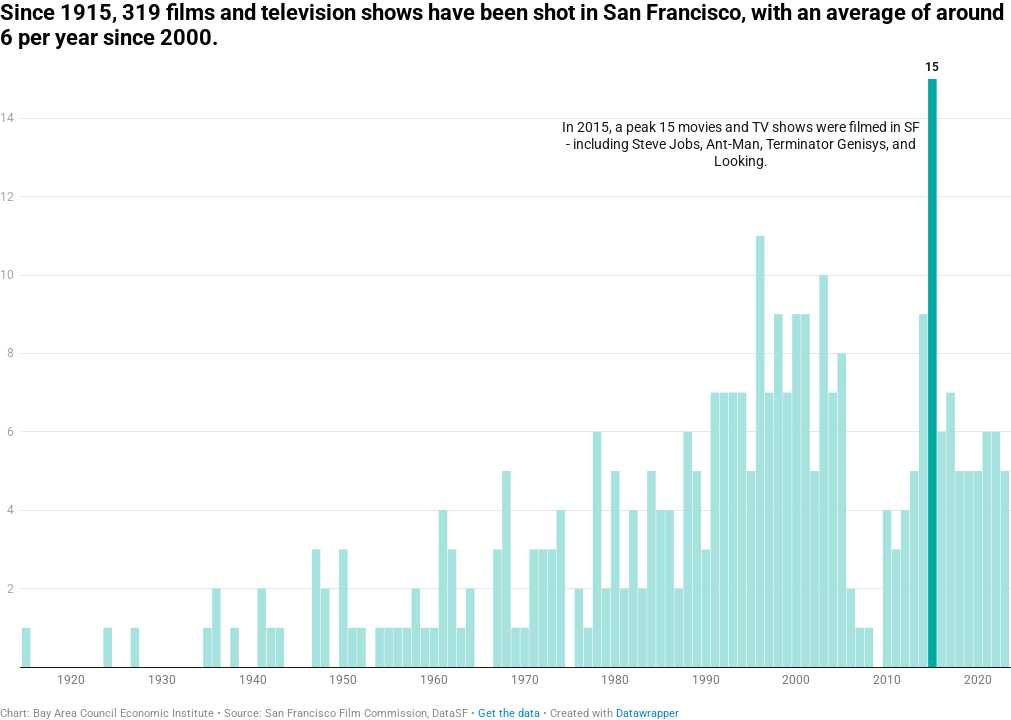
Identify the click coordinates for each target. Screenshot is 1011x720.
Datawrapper (647, 713)
